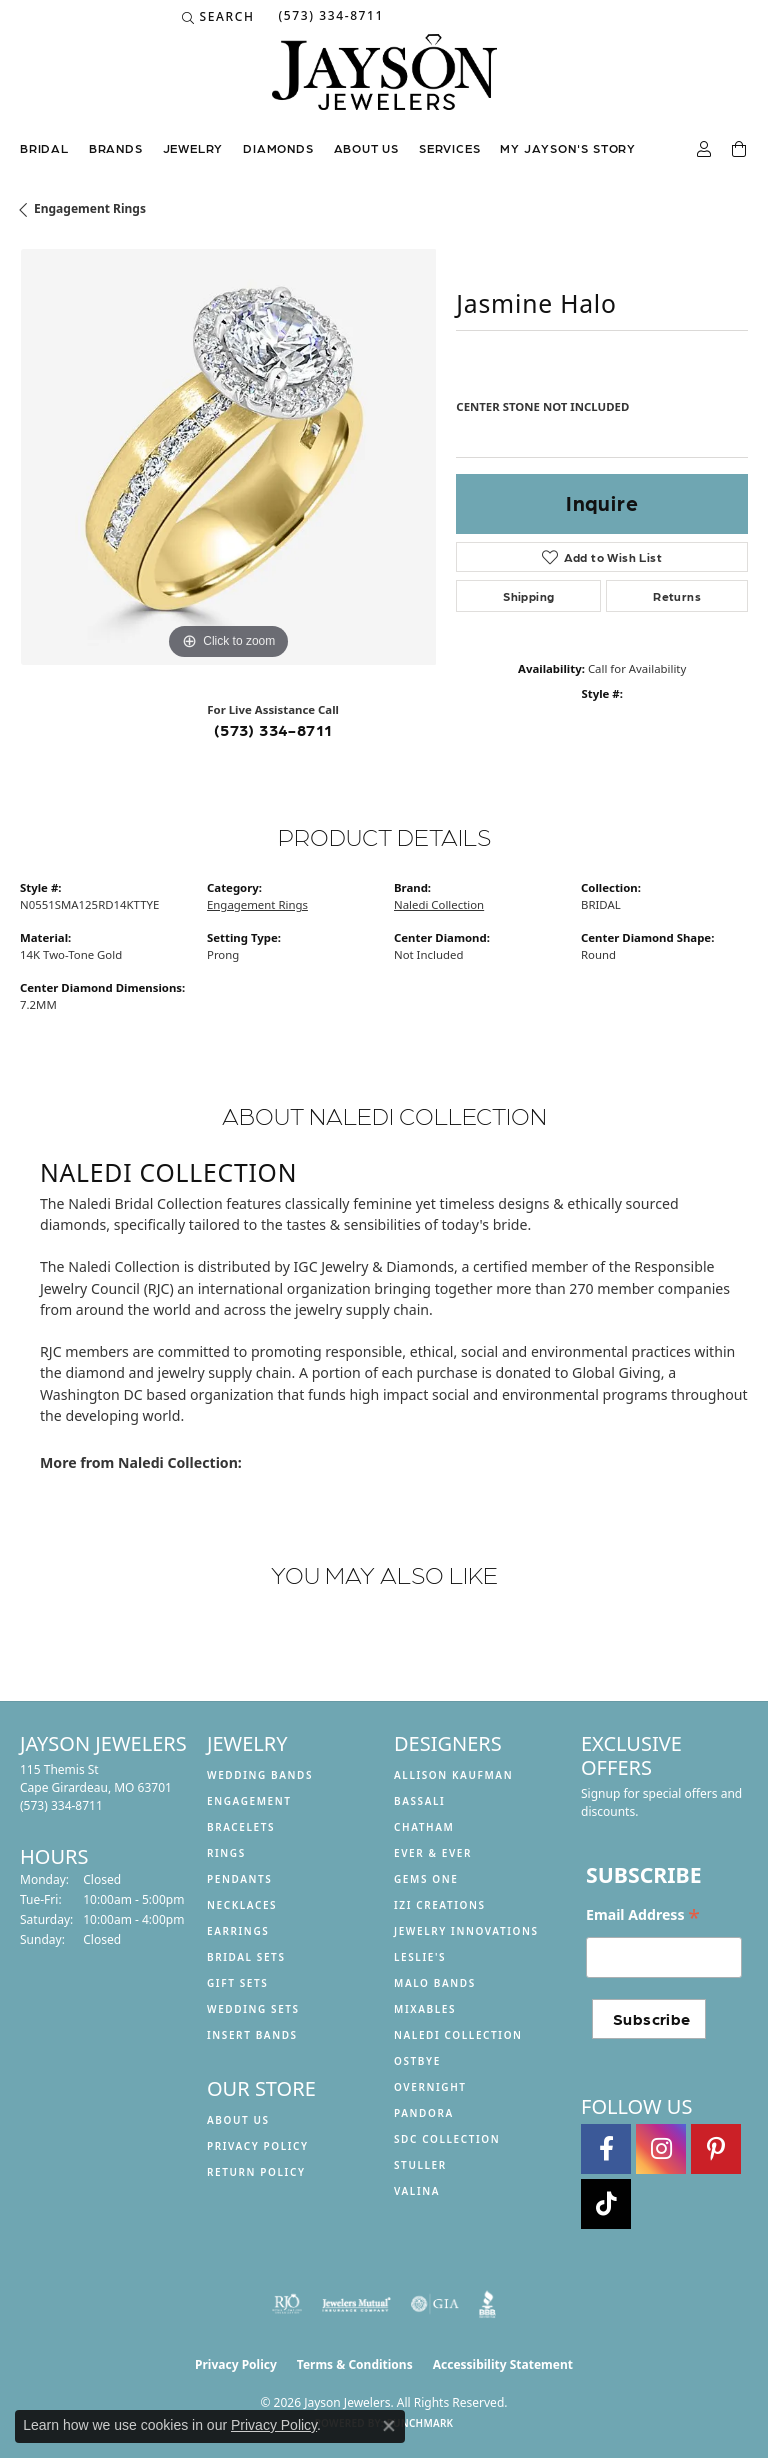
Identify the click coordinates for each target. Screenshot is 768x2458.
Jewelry (193, 148)
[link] (329, 17)
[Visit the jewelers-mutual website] (356, 2304)
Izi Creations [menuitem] (440, 1905)
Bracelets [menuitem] (241, 1827)
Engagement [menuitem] (249, 1801)
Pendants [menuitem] (239, 1879)
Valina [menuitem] (417, 2191)
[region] (228, 457)
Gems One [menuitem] (426, 1879)
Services (449, 148)
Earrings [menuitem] (238, 1931)
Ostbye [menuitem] (417, 2061)
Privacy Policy (258, 2146)
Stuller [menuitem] (420, 2165)
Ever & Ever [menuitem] (433, 1853)
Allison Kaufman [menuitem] (453, 1775)
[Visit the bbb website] (487, 2304)
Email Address (643, 1915)
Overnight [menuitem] (430, 2087)
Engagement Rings (90, 208)
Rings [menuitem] (226, 1853)
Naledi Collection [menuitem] (458, 2035)
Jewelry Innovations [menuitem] (466, 1931)
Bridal (44, 148)
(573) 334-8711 (273, 729)
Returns (677, 596)
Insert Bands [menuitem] (252, 2035)
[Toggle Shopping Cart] (740, 150)
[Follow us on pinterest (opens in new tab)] (716, 2149)
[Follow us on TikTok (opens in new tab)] (606, 2204)
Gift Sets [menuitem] (237, 1983)
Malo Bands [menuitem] (435, 1983)
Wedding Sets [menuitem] (253, 2009)
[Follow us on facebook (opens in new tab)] (606, 2149)
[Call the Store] (61, 1805)
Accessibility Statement (503, 2364)
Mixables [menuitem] (425, 2009)
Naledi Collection (439, 904)
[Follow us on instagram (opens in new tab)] (661, 2149)
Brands (116, 148)
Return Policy (256, 2172)
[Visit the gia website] (435, 2304)
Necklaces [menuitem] (242, 1905)
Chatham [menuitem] (424, 1827)
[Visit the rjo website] (287, 2304)
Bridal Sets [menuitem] (246, 1957)
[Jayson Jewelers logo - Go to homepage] (384, 82)
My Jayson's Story (568, 148)
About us (366, 148)
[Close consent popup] (389, 2426)
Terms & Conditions (355, 2364)
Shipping (528, 596)
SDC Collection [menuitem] (447, 2139)
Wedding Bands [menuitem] (260, 1775)
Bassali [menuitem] (419, 1801)
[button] (218, 17)
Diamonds (278, 148)
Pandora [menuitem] (424, 2113)
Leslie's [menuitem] (420, 1957)
